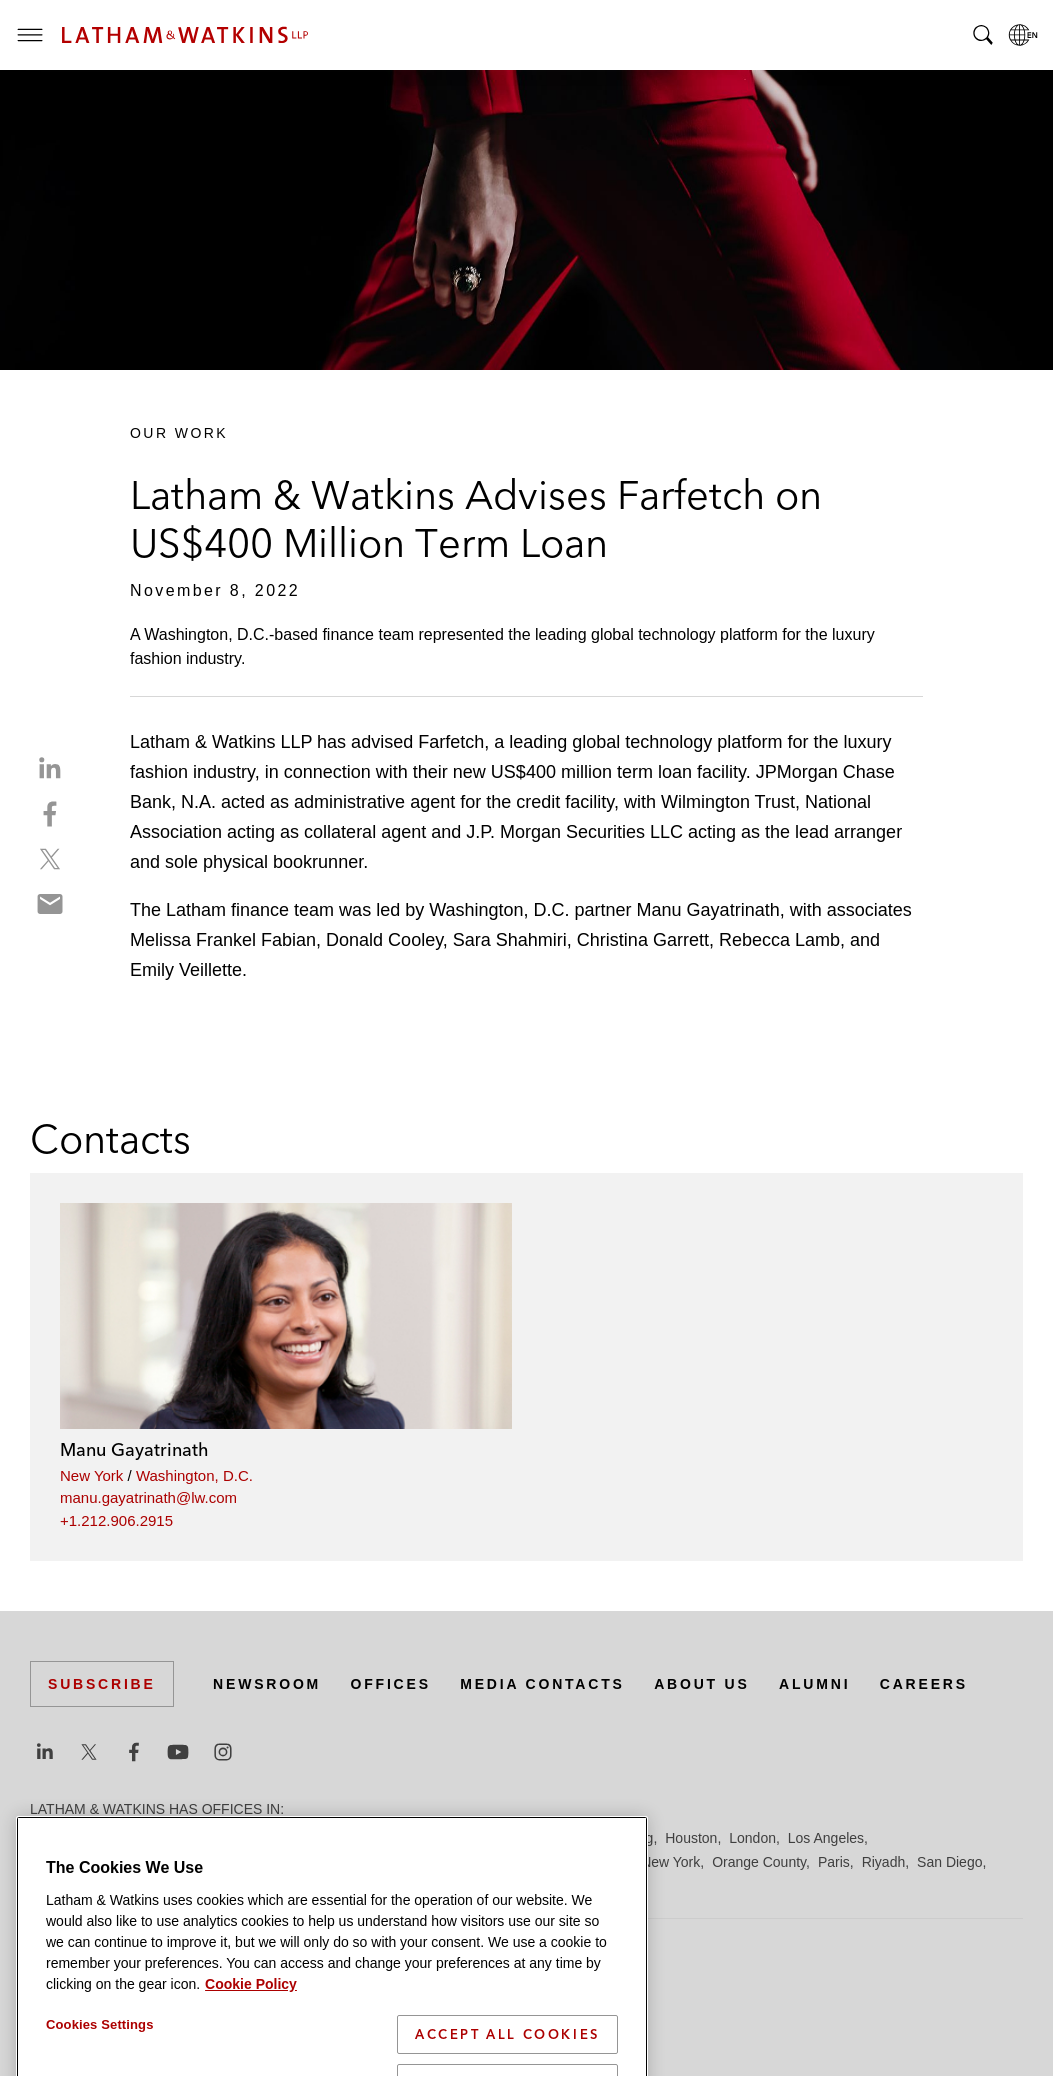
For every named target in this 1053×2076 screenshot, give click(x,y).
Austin (49, 1838)
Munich (606, 1862)
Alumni (814, 1684)
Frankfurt (474, 1838)
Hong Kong (618, 1838)
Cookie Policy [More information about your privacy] (251, 2054)
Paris (834, 1862)
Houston (691, 1838)
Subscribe (102, 1684)
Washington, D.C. (194, 1475)
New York (91, 1475)
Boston (157, 1838)
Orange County (759, 1862)
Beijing (102, 1838)
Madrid (367, 1862)
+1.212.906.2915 (116, 1520)
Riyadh (884, 1862)
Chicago (281, 1838)
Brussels (217, 1838)
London (752, 1838)
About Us (702, 1684)
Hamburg (543, 1838)
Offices (391, 1684)
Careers (924, 1684)
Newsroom (267, 1684)
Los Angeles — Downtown (111, 1862)
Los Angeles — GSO (269, 1862)
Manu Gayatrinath (134, 1449)
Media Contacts (542, 1684)
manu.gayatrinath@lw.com (148, 1497)
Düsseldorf (400, 1838)
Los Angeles (826, 1838)
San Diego (949, 1862)
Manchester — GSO (464, 1862)
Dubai (337, 1838)
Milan (555, 1862)
